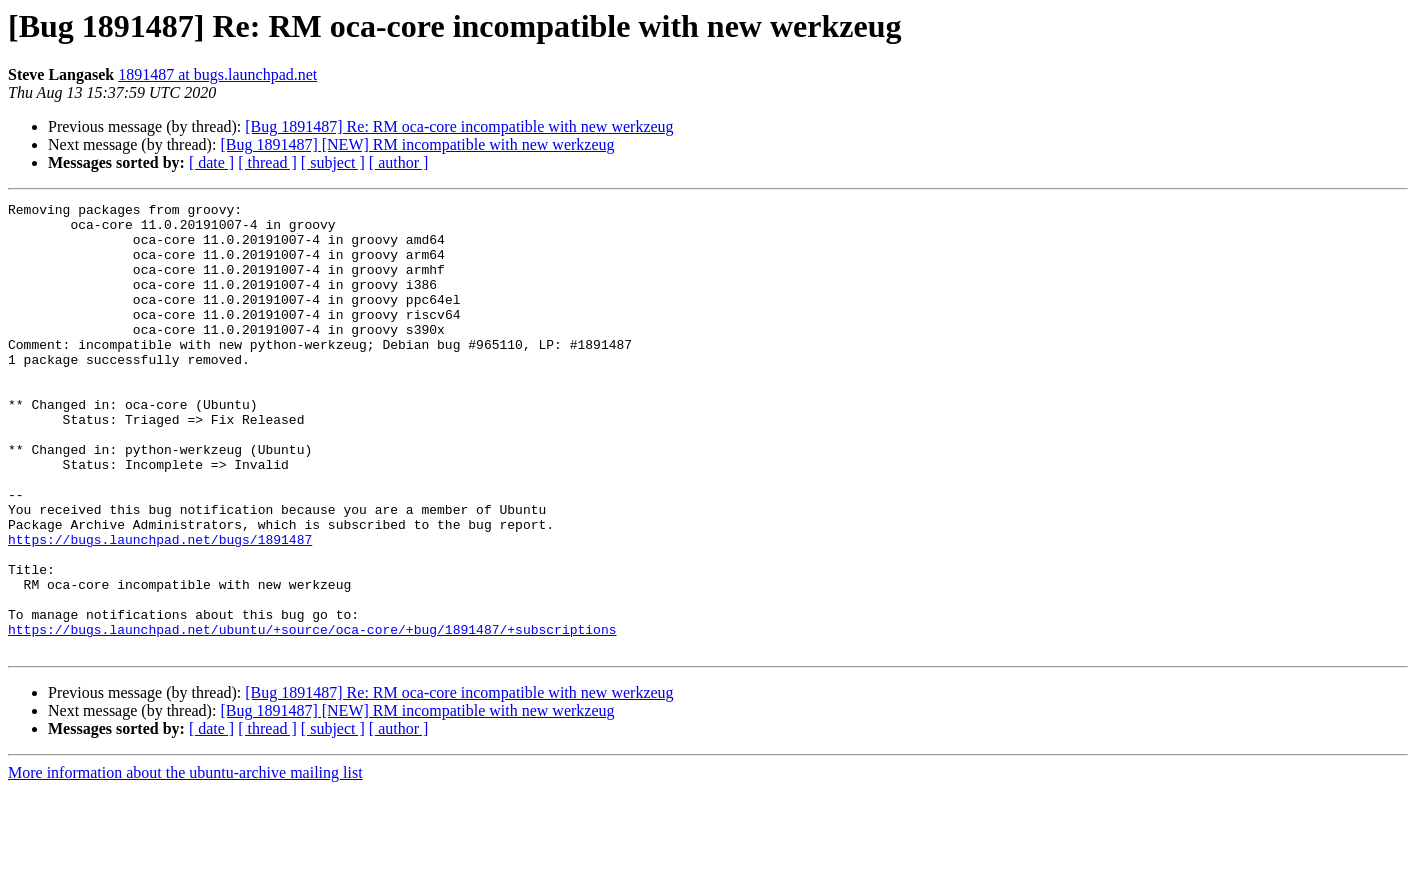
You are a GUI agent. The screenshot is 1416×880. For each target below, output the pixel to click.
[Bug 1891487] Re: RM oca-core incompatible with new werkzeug (459, 126)
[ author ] (399, 162)
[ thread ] (267, 162)
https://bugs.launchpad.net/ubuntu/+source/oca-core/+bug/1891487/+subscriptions (312, 716)
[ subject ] (333, 162)
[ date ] (211, 162)
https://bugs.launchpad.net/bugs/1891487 (160, 608)
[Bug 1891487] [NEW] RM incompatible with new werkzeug (417, 144)
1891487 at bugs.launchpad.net (217, 74)
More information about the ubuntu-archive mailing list (185, 862)
